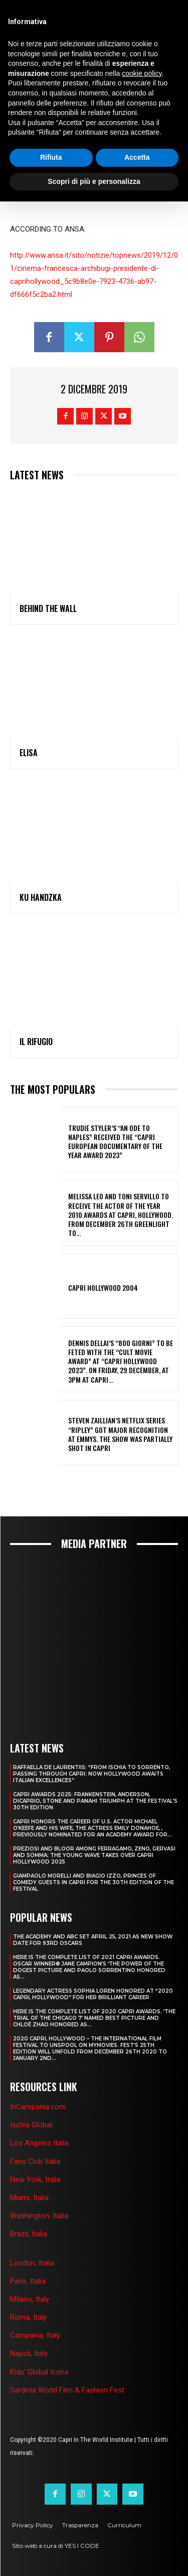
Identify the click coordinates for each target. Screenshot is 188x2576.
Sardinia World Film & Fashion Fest (67, 2390)
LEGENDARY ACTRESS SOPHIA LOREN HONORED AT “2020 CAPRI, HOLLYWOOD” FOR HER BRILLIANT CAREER (93, 1994)
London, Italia (32, 2263)
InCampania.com (38, 2106)
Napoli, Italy (29, 2353)
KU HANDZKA (41, 897)
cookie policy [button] (141, 73)
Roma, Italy (28, 2317)
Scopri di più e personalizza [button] (94, 181)
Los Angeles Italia (39, 2142)
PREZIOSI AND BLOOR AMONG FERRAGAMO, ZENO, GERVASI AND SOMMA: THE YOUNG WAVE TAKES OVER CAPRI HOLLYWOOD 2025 (94, 1855)
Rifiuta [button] (51, 157)
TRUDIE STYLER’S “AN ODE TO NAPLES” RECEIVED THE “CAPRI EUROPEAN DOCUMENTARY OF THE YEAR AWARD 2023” (115, 1141)
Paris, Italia (28, 2281)
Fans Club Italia (35, 2161)
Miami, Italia (29, 2197)
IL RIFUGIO (36, 1042)
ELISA (29, 753)
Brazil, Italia (28, 2233)
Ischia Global (31, 2124)
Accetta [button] (137, 157)
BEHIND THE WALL (48, 608)
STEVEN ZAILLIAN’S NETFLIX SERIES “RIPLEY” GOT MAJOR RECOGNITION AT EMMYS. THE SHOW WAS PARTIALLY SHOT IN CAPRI (120, 1434)
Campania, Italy (35, 2335)
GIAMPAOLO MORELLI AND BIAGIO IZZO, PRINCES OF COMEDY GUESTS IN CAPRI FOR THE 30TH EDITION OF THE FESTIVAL (93, 1882)
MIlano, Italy (29, 2299)
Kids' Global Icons (39, 2372)
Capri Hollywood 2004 (103, 1287)
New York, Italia (35, 2179)
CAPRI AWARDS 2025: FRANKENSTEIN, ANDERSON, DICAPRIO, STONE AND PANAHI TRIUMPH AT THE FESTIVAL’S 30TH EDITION (95, 1801)
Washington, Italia (39, 2215)
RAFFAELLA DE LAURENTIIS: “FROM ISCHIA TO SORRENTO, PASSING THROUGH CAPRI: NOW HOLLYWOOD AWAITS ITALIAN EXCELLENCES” (91, 1774)
